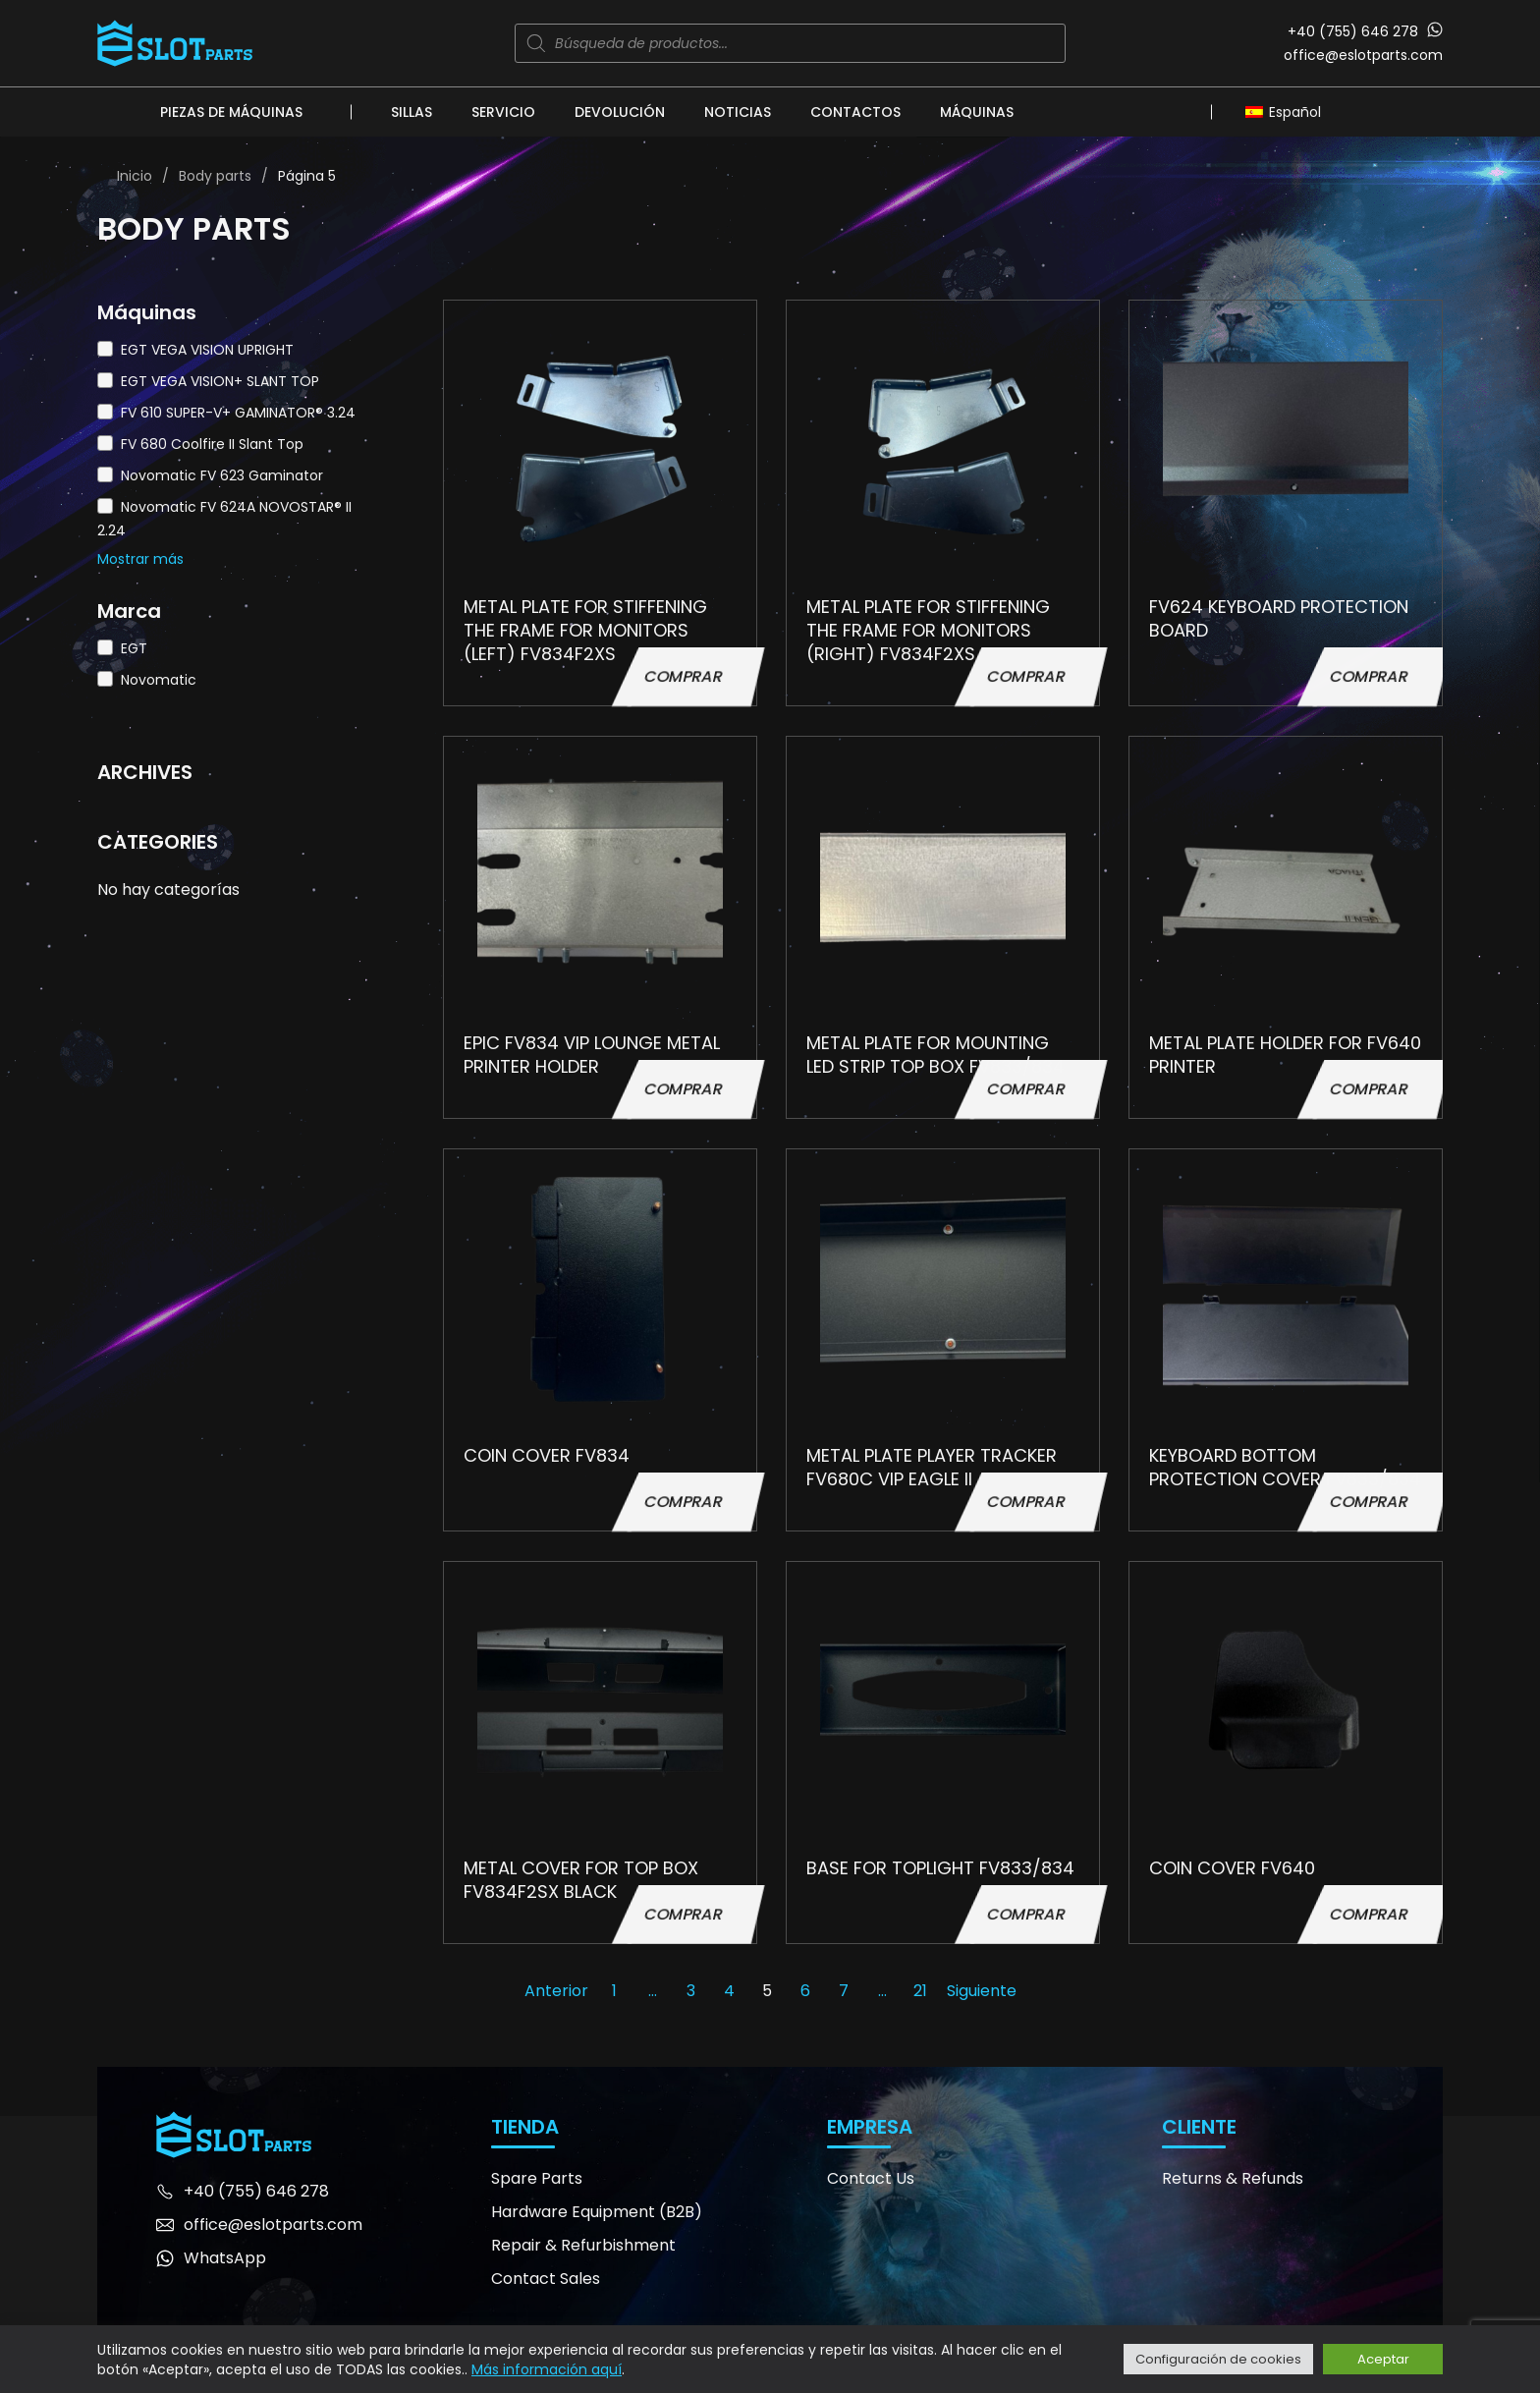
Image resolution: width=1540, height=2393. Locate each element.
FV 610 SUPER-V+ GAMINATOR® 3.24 (238, 412)
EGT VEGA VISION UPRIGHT (207, 350)
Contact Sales (545, 2278)
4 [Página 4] (729, 1990)
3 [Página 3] (691, 1990)
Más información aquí (546, 2369)
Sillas (411, 112)
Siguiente (982, 1990)
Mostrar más (140, 559)
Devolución (620, 112)
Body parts (215, 176)
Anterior (556, 1990)
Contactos (855, 112)
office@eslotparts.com (1363, 55)
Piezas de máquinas (231, 112)
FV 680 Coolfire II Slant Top (212, 444)
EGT (134, 648)
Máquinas (977, 112)
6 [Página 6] (805, 1990)
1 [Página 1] (614, 1990)
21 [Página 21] (920, 1990)
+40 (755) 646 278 (1353, 31)
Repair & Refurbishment (583, 2245)
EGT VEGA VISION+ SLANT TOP (220, 381)
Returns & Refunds (1232, 2178)
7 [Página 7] (844, 1990)
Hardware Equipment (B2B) (596, 2211)
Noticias (737, 112)
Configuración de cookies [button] (1218, 2359)
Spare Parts (536, 2178)
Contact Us (870, 2178)
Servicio (503, 112)
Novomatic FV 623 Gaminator (222, 475)
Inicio (134, 176)
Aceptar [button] (1383, 2359)
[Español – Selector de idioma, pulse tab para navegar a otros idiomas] (1288, 111)
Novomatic (158, 680)
